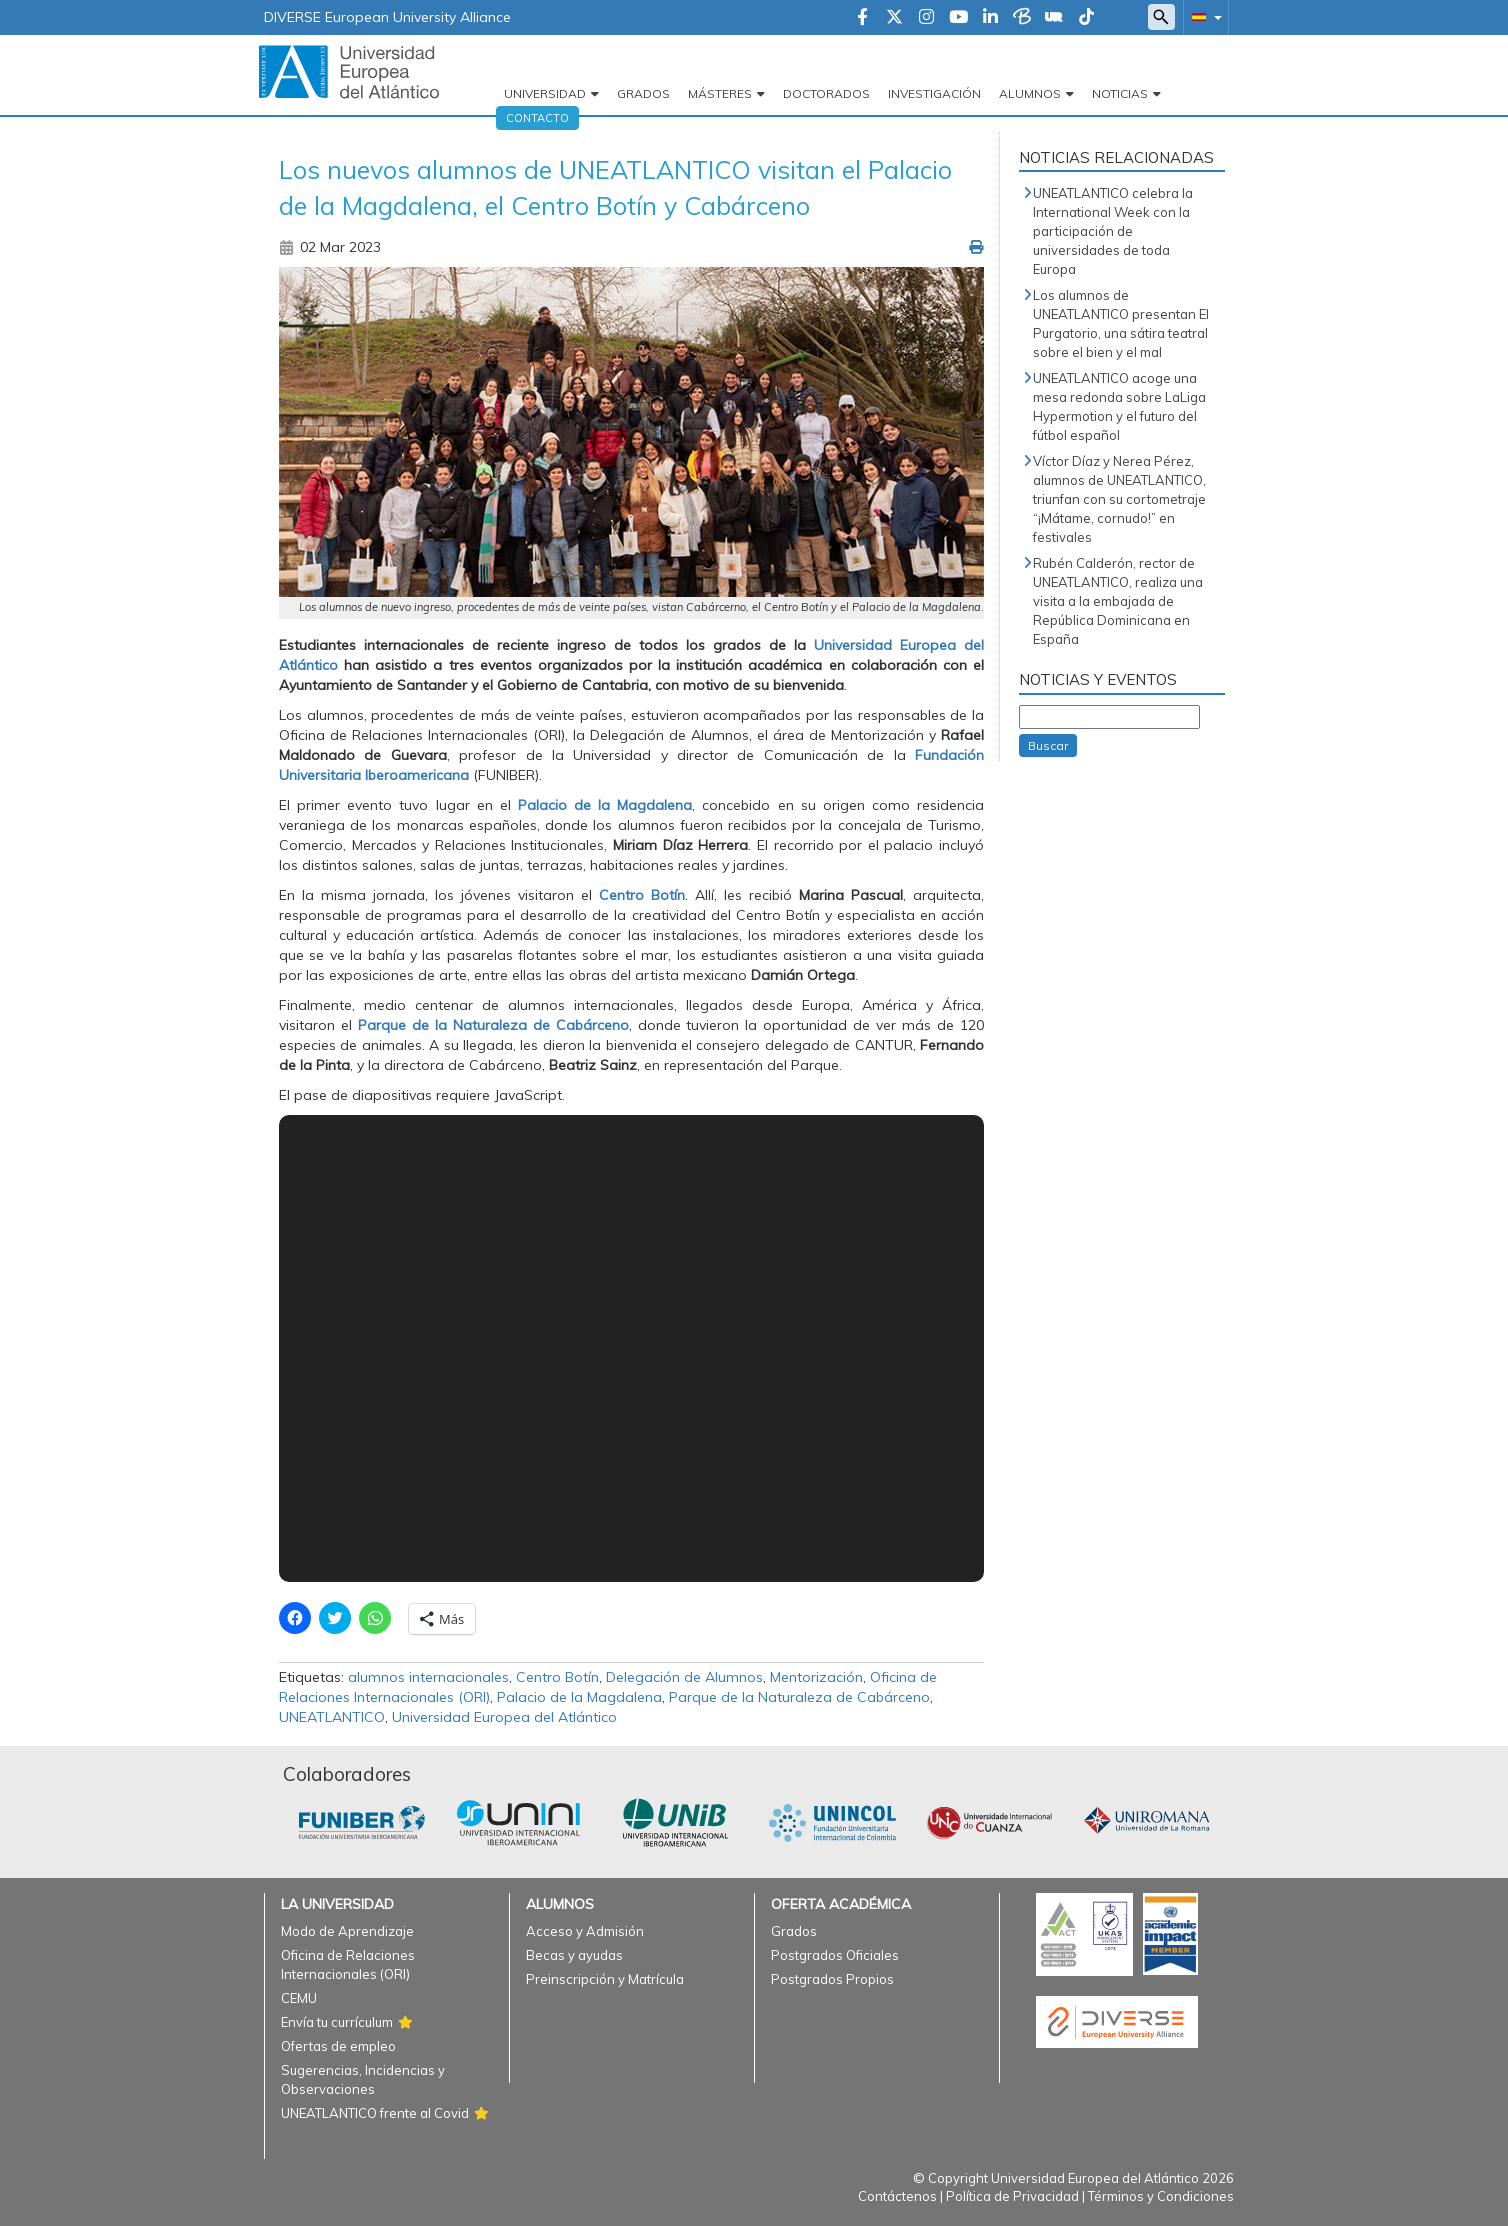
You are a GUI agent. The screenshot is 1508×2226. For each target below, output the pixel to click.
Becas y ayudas (574, 1955)
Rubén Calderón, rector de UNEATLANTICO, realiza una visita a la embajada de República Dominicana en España (1118, 601)
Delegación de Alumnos (684, 1677)
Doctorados (826, 93)
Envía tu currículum (337, 2022)
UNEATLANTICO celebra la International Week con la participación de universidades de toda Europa (1113, 231)
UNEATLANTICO (332, 1717)
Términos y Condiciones (1161, 2196)
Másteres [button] (720, 93)
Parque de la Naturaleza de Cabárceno (490, 1025)
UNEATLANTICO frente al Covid (375, 2113)
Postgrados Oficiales (835, 1955)
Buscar (1048, 745)
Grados (643, 93)
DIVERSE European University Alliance (387, 17)
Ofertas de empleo (338, 2046)
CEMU (299, 1998)
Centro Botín (638, 895)
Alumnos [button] (1030, 93)
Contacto (537, 118)
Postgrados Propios (832, 1979)
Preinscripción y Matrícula (605, 1979)
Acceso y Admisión (585, 1931)
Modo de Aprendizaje (347, 1931)
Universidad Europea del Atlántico (504, 1717)
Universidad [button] (545, 93)
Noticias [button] (1120, 93)
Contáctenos (897, 2196)
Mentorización (816, 1677)
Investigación (934, 93)
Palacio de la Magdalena (602, 805)
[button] (1203, 16)
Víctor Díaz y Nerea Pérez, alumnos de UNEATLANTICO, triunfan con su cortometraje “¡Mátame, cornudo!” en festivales (1119, 499)
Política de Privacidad (1012, 2196)
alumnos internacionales (428, 1677)
